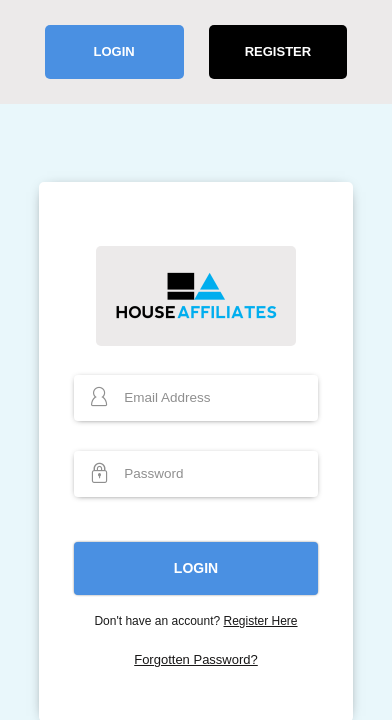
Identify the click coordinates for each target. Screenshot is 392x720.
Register (278, 51)
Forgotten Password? (196, 659)
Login (113, 51)
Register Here (261, 621)
